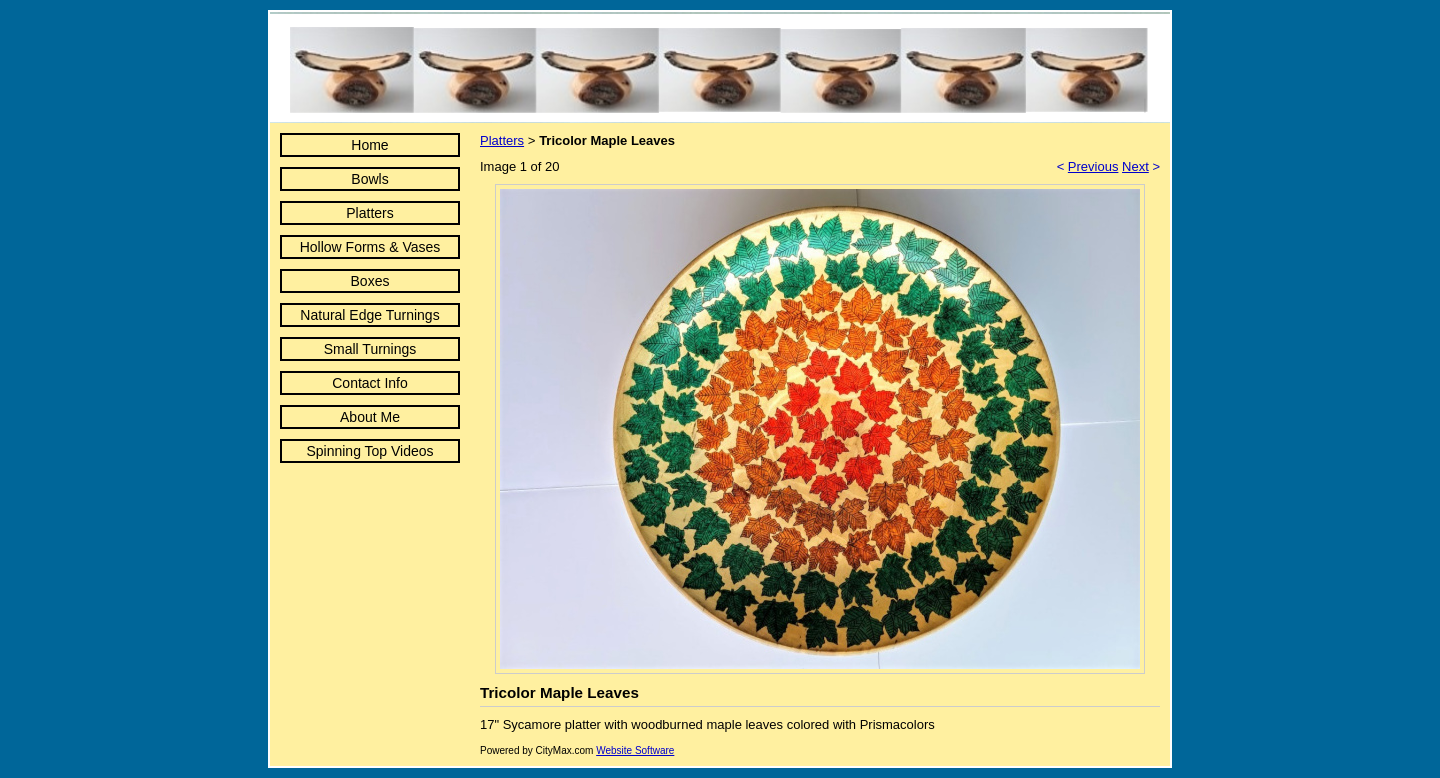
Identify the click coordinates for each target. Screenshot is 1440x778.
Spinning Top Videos (369, 451)
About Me (370, 417)
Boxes (370, 281)
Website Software (635, 750)
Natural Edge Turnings (369, 315)
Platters (369, 213)
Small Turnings (370, 349)
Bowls (369, 179)
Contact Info (370, 383)
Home (369, 145)
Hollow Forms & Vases (370, 247)
